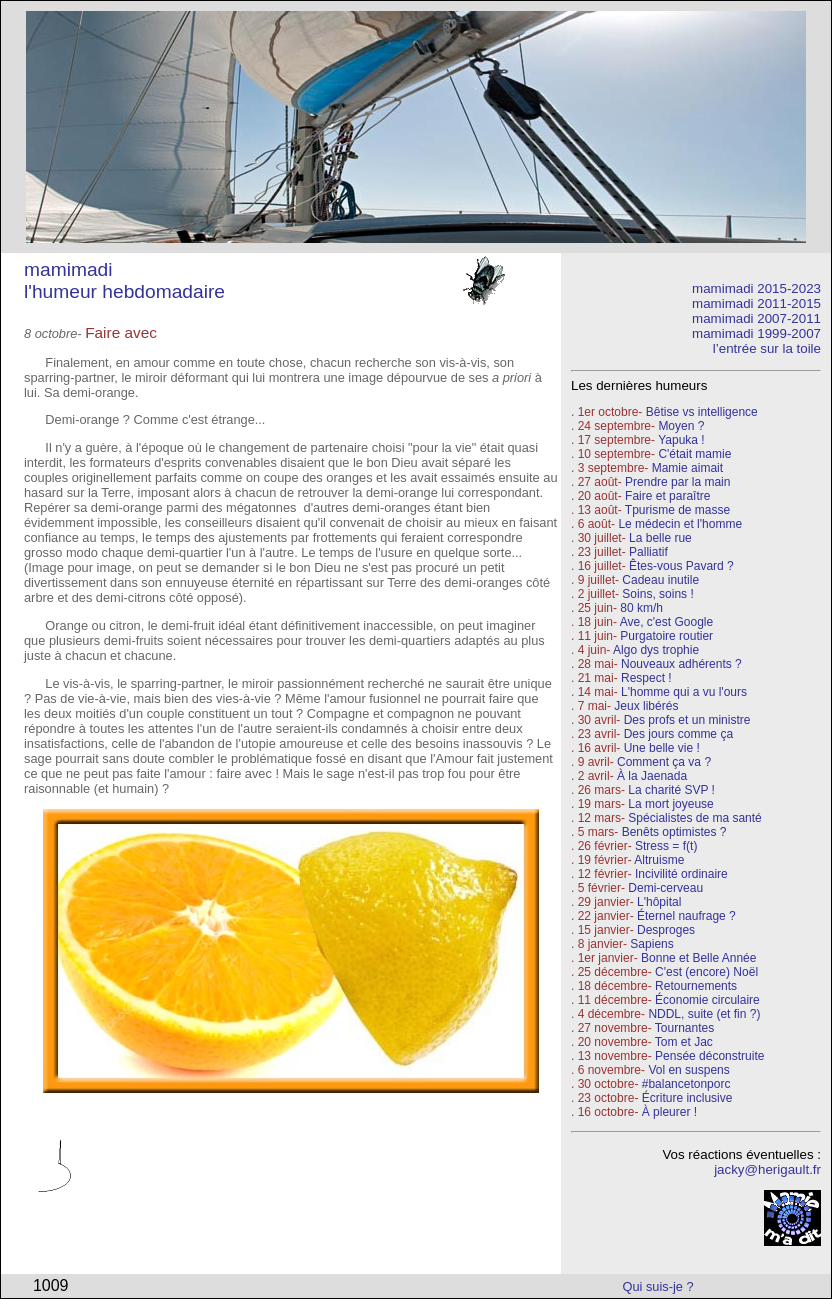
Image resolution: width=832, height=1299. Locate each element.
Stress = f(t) (666, 846)
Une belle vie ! (662, 748)
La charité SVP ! (671, 790)
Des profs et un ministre (687, 720)
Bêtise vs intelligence (702, 412)
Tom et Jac (684, 1042)
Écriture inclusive (687, 1098)
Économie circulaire (707, 1000)
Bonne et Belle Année (698, 958)
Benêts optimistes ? (674, 832)
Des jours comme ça (678, 734)
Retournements (696, 986)
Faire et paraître (667, 496)
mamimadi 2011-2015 (756, 303)
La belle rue (660, 538)
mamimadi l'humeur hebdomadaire (124, 280)
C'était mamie (694, 454)
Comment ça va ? (664, 762)
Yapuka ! (681, 440)
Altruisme (659, 860)
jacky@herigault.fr (767, 1169)
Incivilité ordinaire (681, 874)
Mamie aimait (687, 468)
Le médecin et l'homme (680, 524)
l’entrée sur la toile (767, 348)
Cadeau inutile (660, 580)
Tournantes (684, 1028)
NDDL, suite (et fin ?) (704, 1014)
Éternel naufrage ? (686, 916)
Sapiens (651, 944)
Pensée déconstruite (709, 1056)
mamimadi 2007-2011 (756, 318)
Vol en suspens (688, 1070)
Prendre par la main (677, 482)
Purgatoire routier (666, 636)
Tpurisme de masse (677, 510)
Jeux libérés (646, 706)
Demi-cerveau (665, 888)
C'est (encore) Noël (706, 972)
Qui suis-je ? (658, 1286)
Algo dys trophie (656, 650)
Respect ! (646, 678)
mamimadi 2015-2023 (756, 288)
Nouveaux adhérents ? (681, 664)
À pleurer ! (669, 1112)
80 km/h (641, 608)
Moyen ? (681, 426)
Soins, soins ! (657, 594)
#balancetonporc (686, 1084)
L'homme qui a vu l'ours (684, 692)
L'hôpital (659, 902)
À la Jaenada (652, 776)
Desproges (666, 930)
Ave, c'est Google (666, 622)
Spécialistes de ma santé (694, 818)
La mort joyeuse (670, 804)
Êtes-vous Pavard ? (681, 566)
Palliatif (648, 552)
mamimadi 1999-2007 (756, 333)
